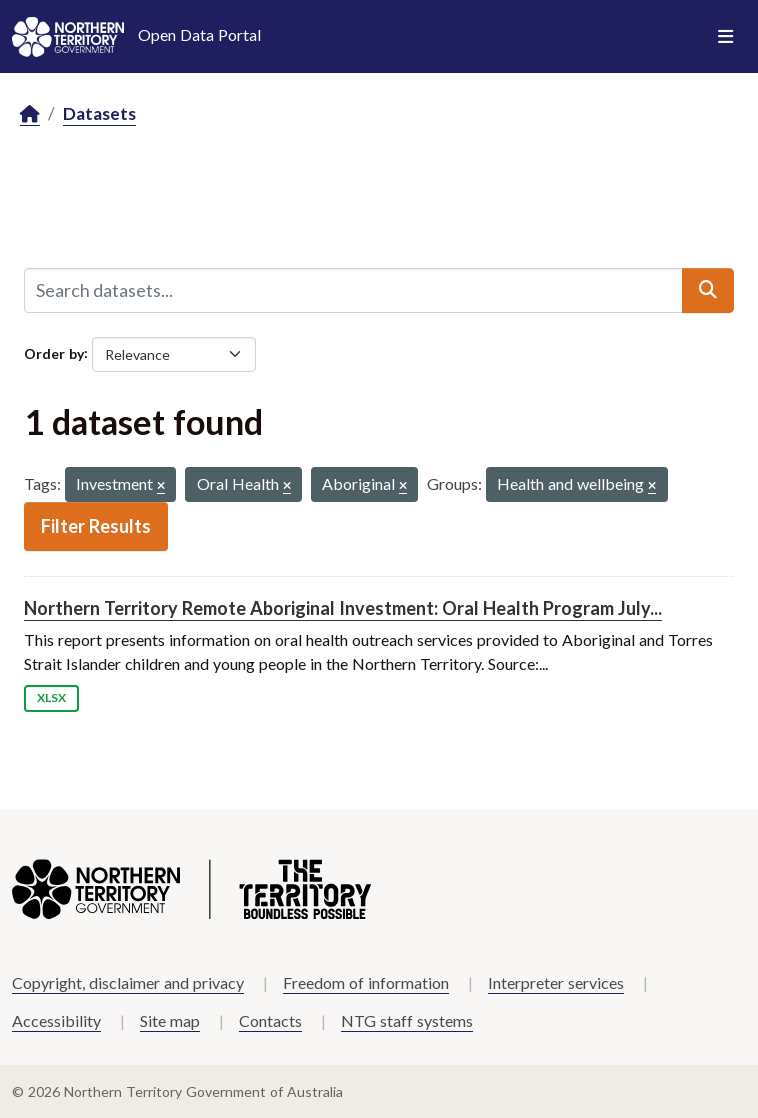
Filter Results (96, 526)
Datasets (99, 113)
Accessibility (56, 1020)
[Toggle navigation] (725, 37)
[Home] (30, 114)
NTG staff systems (407, 1020)
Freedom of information (366, 982)
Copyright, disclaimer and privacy (128, 982)
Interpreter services (556, 982)
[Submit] (708, 290)
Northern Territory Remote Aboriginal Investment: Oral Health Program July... (343, 608)
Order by (54, 352)
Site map (170, 1020)
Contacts (270, 1020)
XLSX (51, 697)
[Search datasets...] (353, 290)
